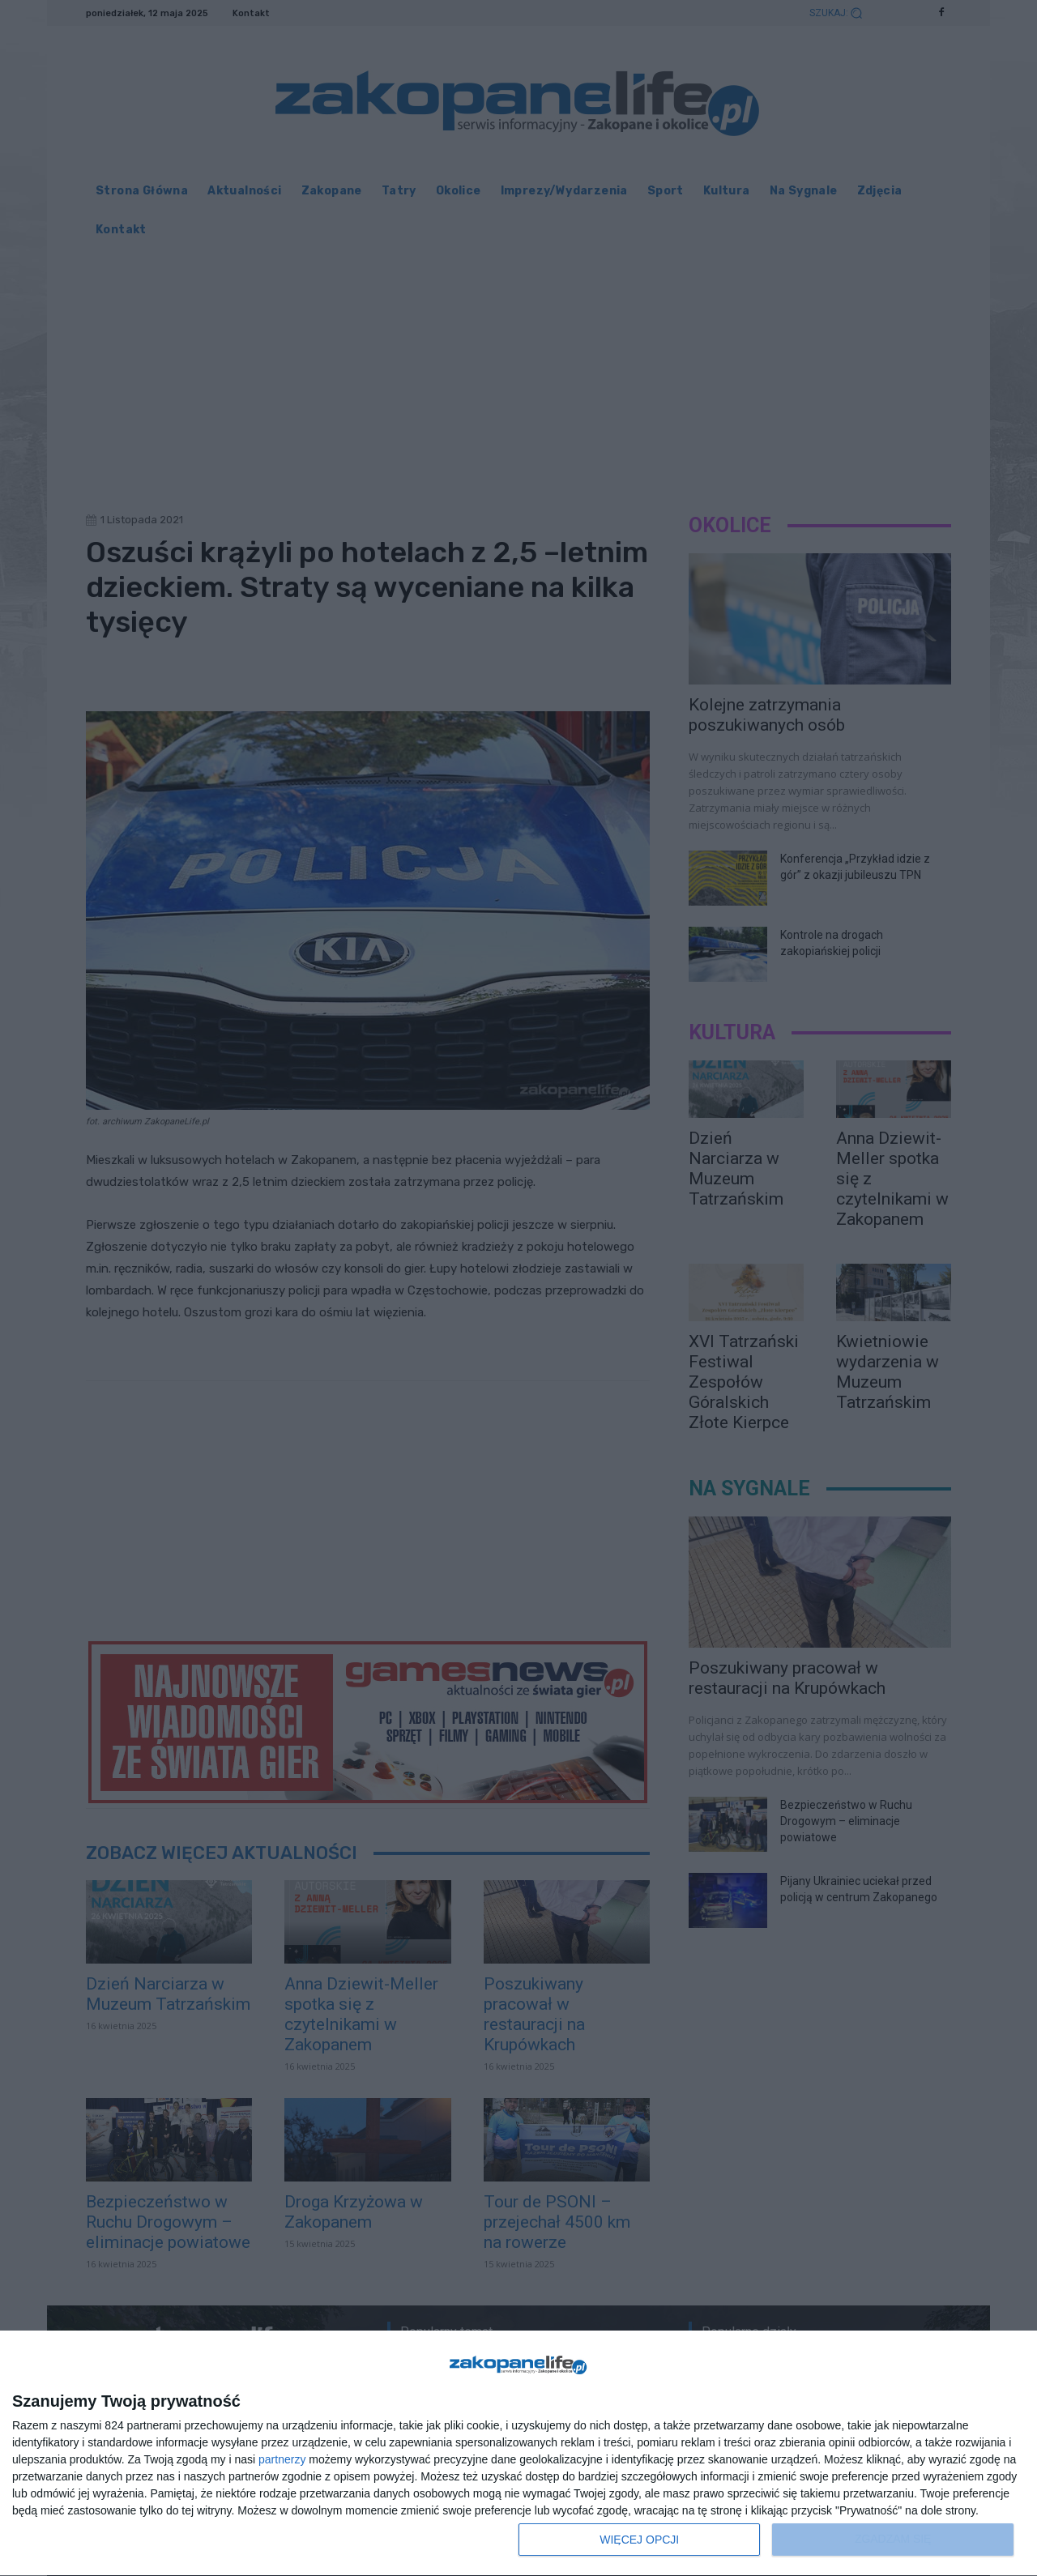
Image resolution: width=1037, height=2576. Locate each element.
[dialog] (518, 2453)
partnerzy (281, 2459)
